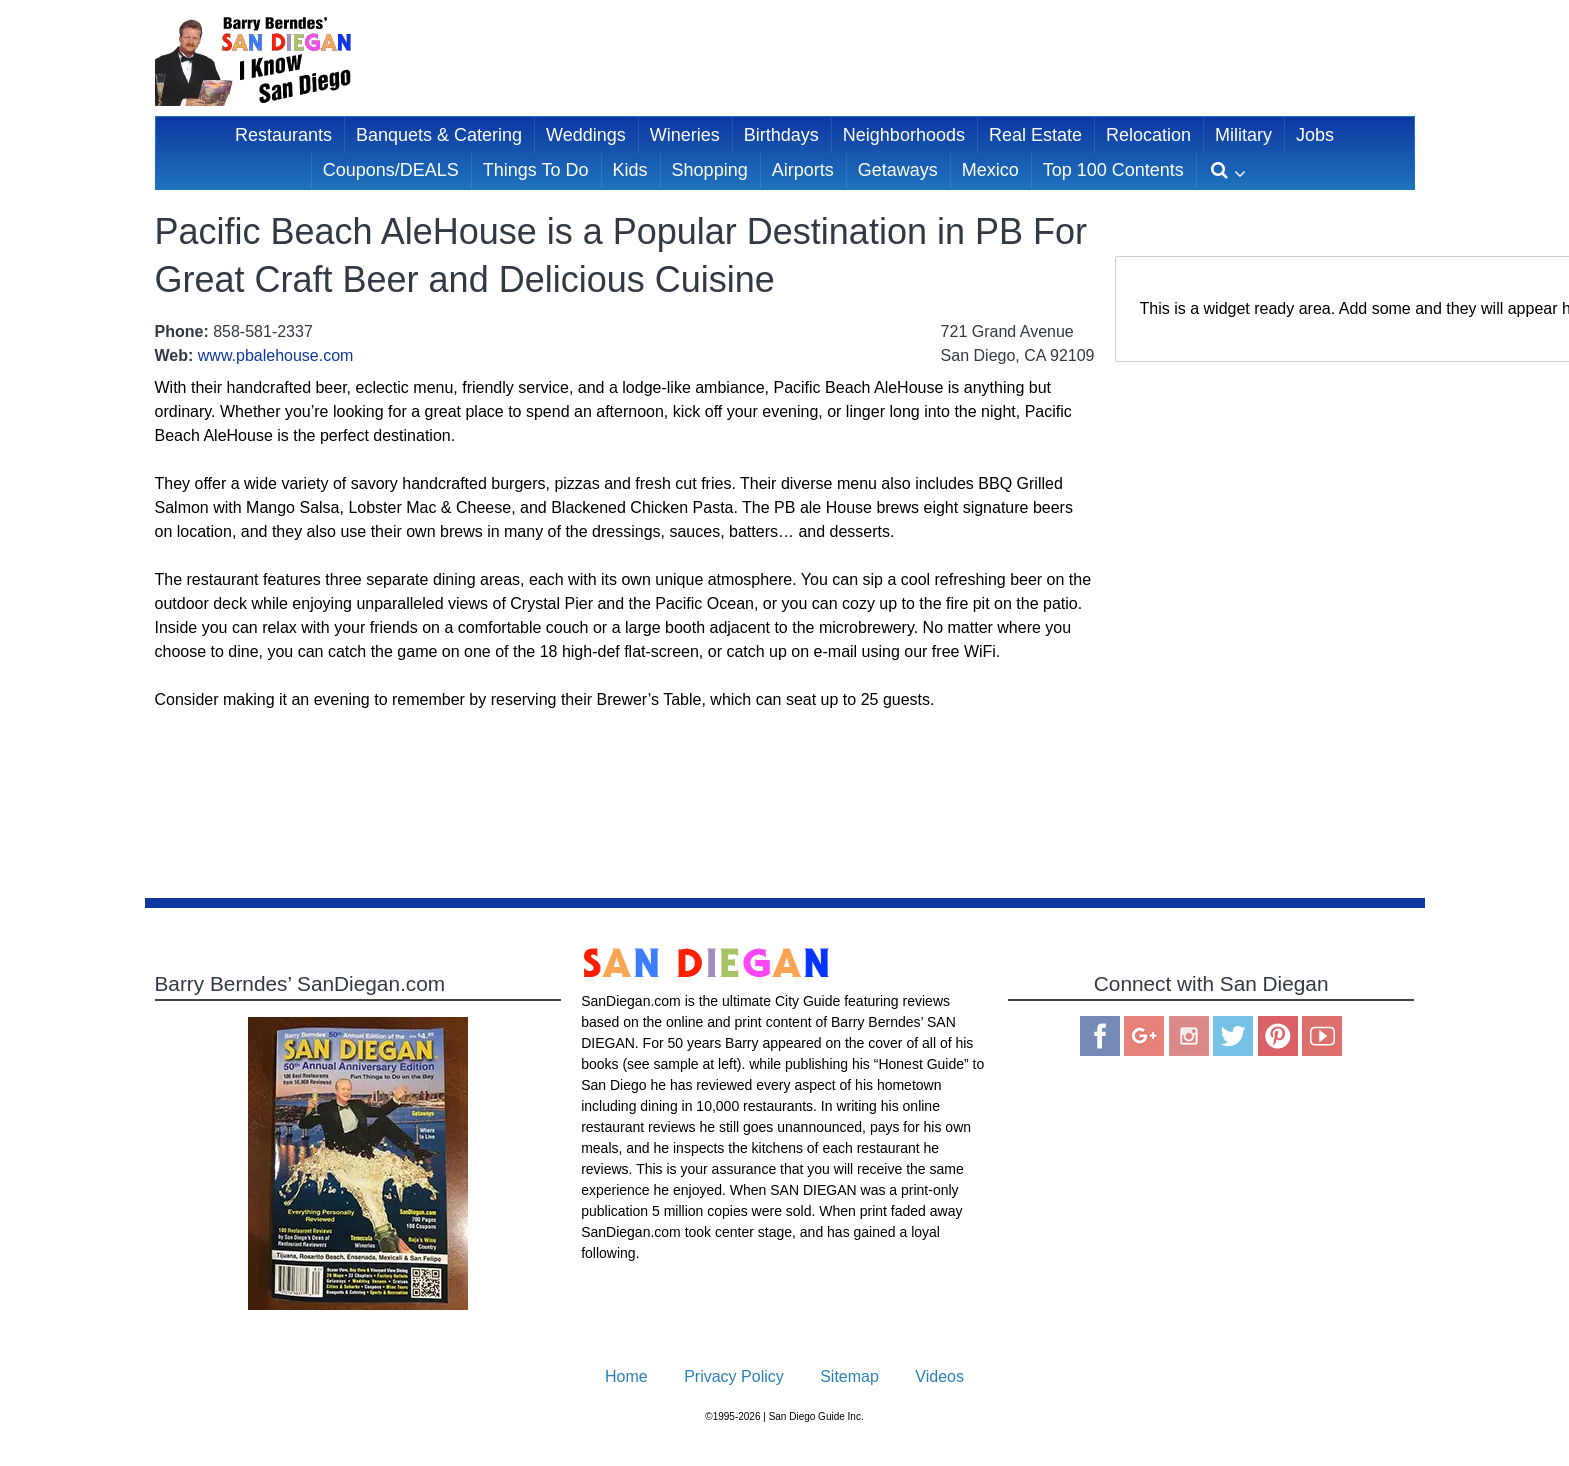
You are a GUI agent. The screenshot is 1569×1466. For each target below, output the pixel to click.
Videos (939, 1376)
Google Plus (1144, 1036)
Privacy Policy (734, 1376)
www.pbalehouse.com (276, 355)
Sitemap (849, 1376)
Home (626, 1376)
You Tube (1322, 1036)
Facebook (1100, 1036)
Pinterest (1278, 1036)
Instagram (1189, 1036)
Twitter (1233, 1036)
